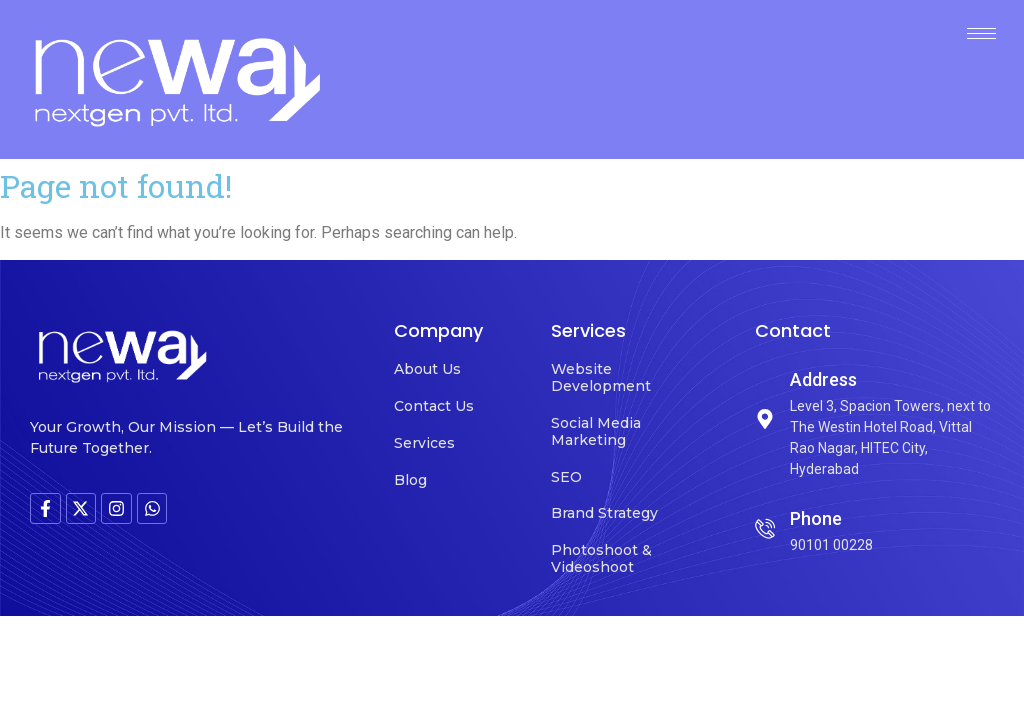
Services (424, 443)
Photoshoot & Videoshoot (601, 558)
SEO (566, 477)
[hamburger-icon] (981, 33)
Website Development (601, 377)
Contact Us (434, 406)
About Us (427, 369)
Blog (410, 480)
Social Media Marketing (596, 431)
